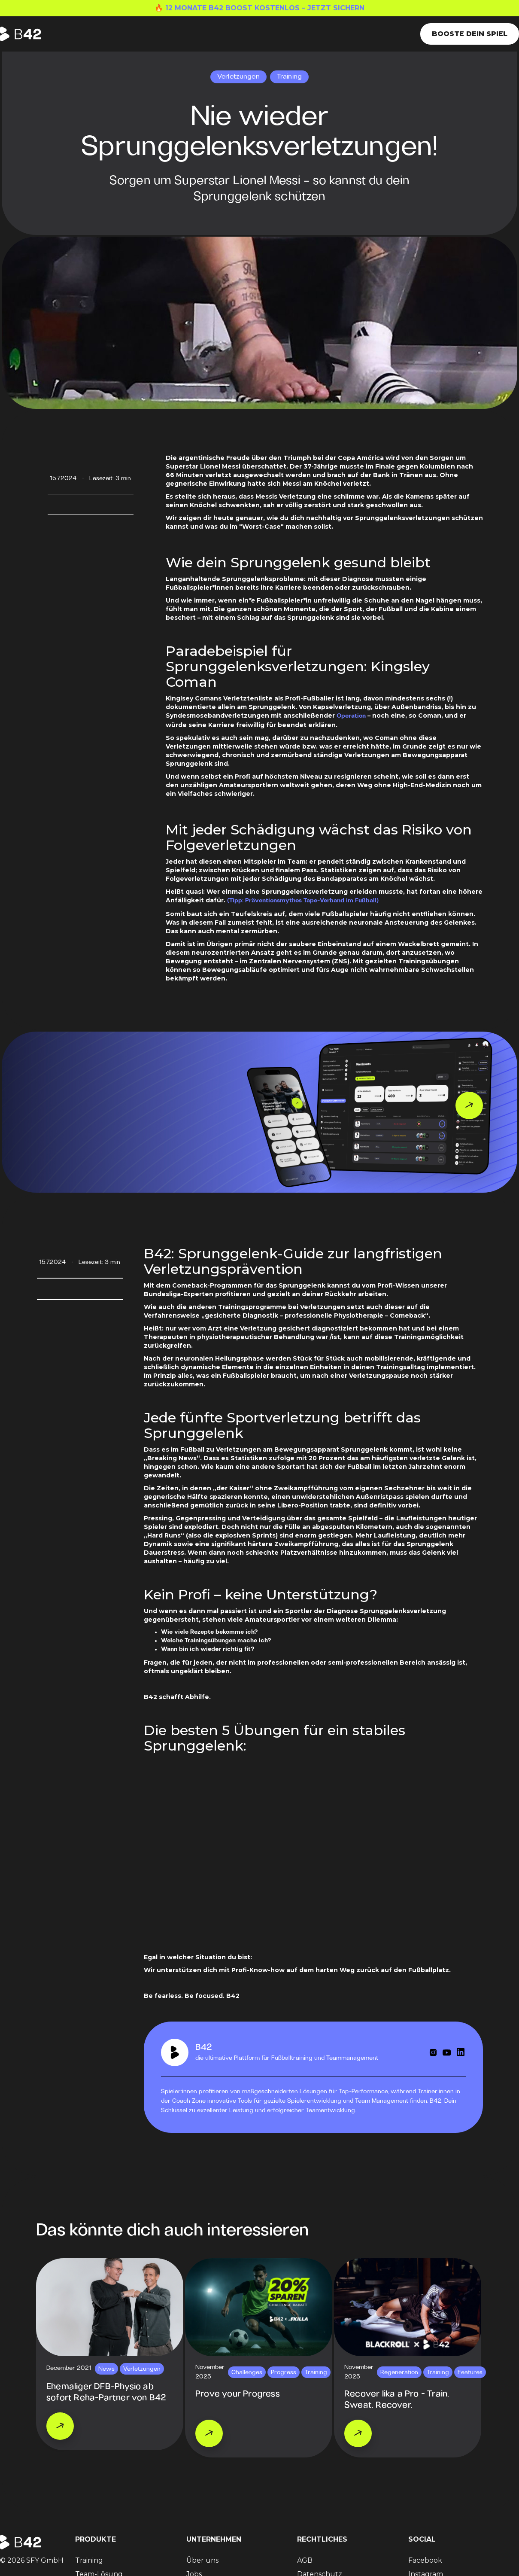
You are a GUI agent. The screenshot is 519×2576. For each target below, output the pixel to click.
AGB (305, 2560)
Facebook (425, 2560)
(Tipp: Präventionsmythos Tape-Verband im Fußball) (303, 901)
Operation (351, 716)
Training (89, 2560)
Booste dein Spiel (469, 34)
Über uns (202, 2560)
